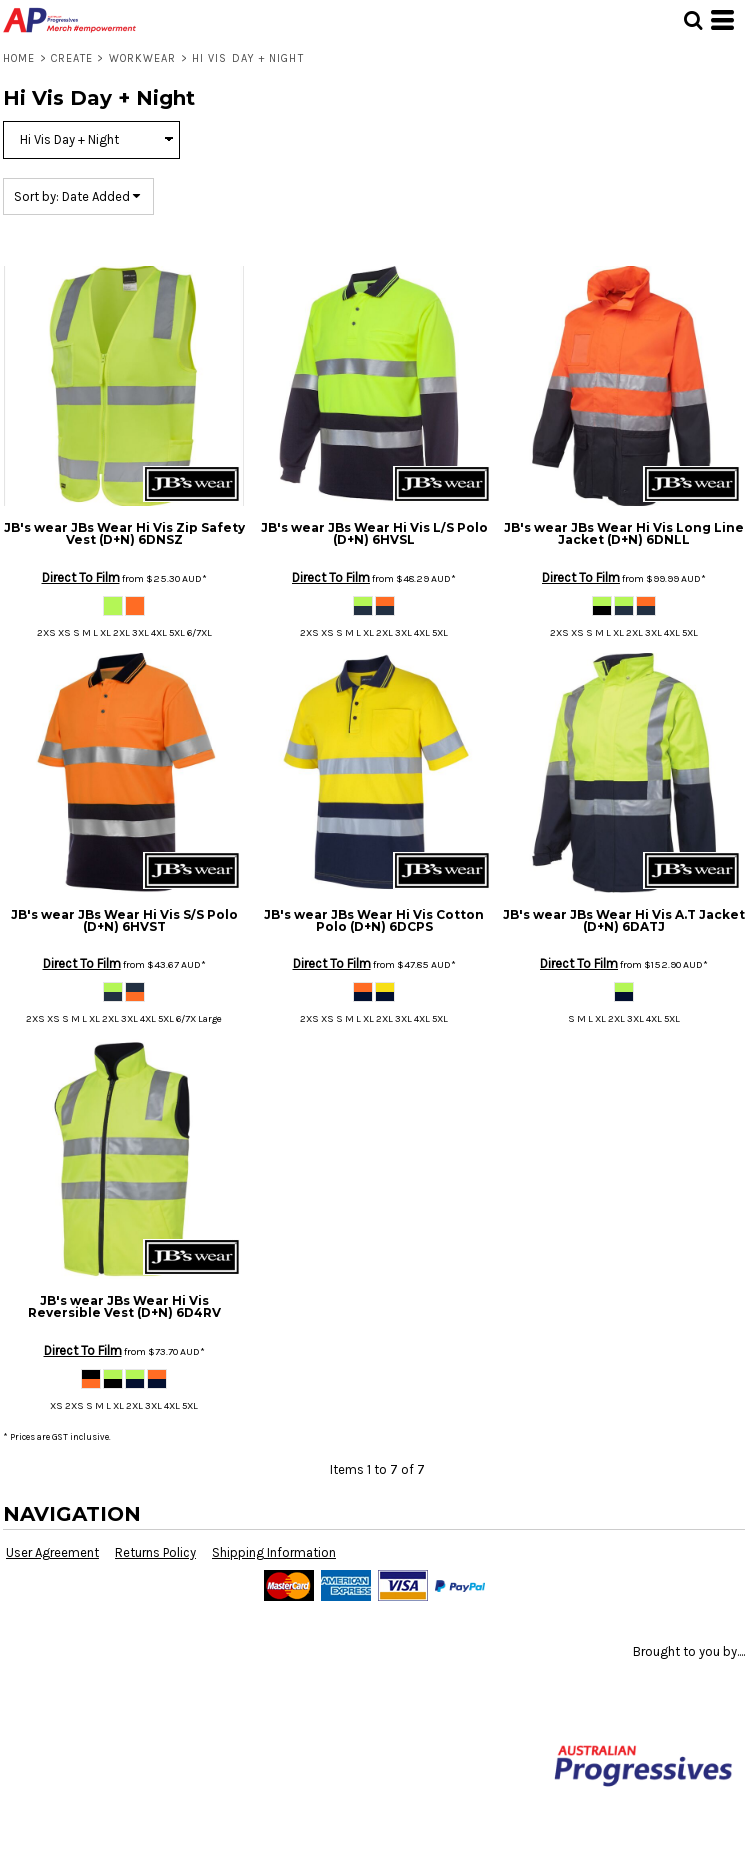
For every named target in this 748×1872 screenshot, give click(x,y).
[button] (693, 20)
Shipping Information (274, 1552)
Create (72, 58)
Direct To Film (81, 577)
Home (19, 58)
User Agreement (52, 1552)
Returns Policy (155, 1552)
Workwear (143, 58)
